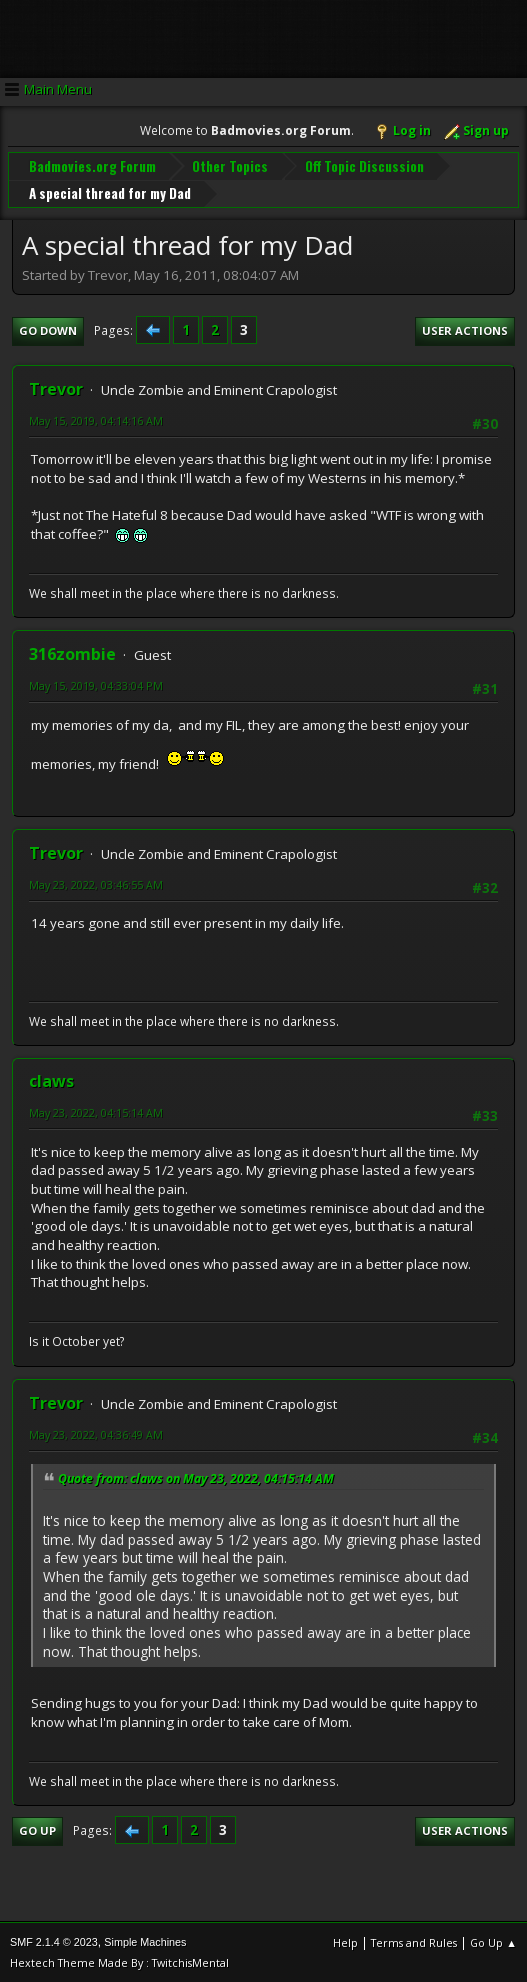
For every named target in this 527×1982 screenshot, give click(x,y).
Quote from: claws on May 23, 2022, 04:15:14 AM (196, 1477)
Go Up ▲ (493, 1941)
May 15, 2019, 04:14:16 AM (96, 419)
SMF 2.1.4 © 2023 (54, 1941)
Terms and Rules (414, 1941)
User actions (465, 329)
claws (51, 1080)
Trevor (56, 388)
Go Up (37, 1829)
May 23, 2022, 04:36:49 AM (96, 1433)
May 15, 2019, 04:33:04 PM (96, 684)
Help (345, 1941)
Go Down (48, 329)
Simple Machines (145, 1941)
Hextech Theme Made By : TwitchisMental (119, 1961)
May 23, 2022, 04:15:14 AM (96, 1111)
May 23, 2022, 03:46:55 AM (96, 883)
